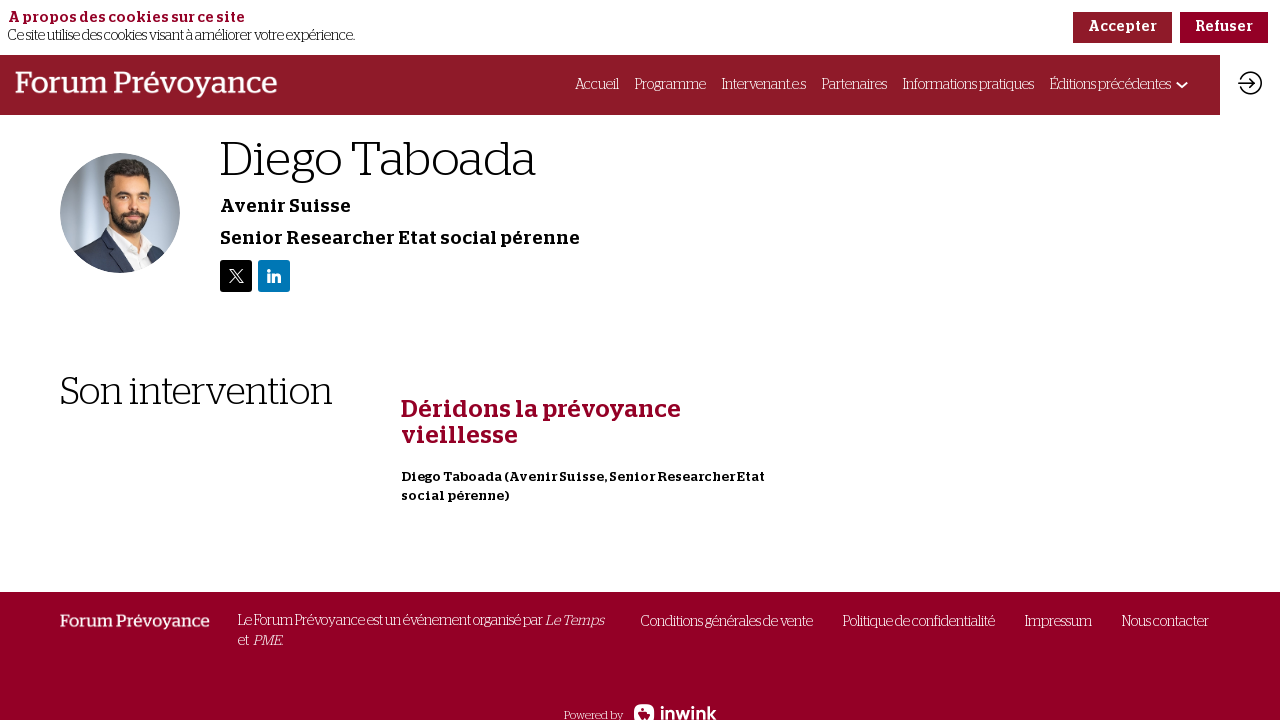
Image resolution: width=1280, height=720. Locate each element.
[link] (597, 85)
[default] (727, 622)
